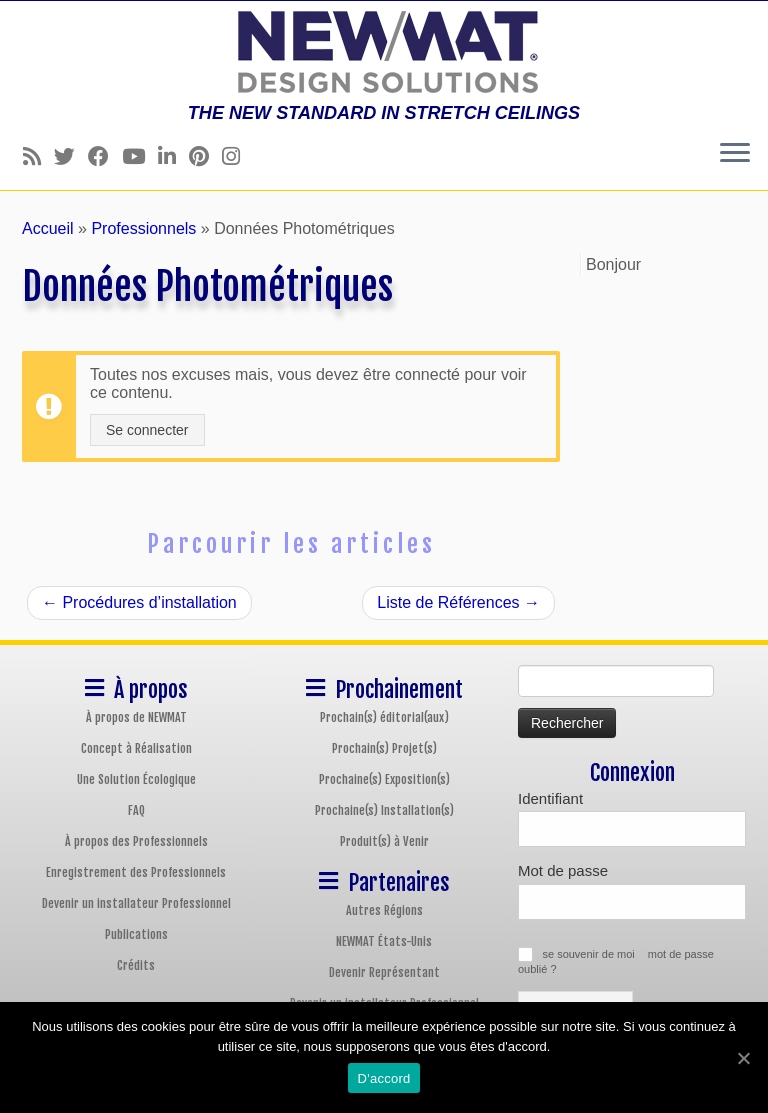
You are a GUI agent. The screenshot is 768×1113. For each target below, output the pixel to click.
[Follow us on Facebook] (105, 156)
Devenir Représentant (384, 972)
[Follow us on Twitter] (71, 156)
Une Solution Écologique (136, 779)
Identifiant (550, 798)
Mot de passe (563, 870)
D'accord (384, 1078)
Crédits (136, 965)
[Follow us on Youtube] (140, 156)
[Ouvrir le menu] (735, 154)
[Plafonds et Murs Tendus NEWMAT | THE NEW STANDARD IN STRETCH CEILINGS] (384, 52)
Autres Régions (384, 910)
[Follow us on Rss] (38, 156)
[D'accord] (743, 1058)
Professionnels (143, 228)
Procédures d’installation (139, 602)
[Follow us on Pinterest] (205, 156)
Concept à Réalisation (136, 748)
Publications (136, 934)
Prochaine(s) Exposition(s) (384, 779)
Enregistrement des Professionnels (136, 872)
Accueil (48, 228)
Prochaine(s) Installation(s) (384, 810)
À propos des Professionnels (136, 841)
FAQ (136, 810)
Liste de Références (458, 602)
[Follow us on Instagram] (237, 156)
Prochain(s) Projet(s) (384, 748)
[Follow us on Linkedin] (173, 156)
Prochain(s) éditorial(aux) (384, 717)
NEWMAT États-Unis (384, 941)
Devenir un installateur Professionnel (136, 903)
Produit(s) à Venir (384, 841)
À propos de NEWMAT (136, 717)
